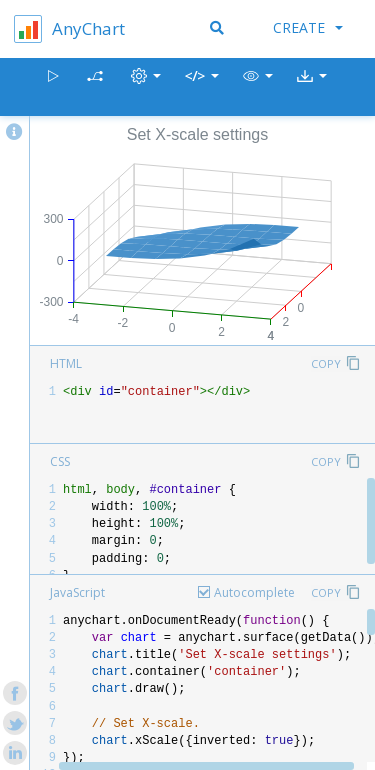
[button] (258, 87)
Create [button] (308, 27)
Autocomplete (254, 592)
